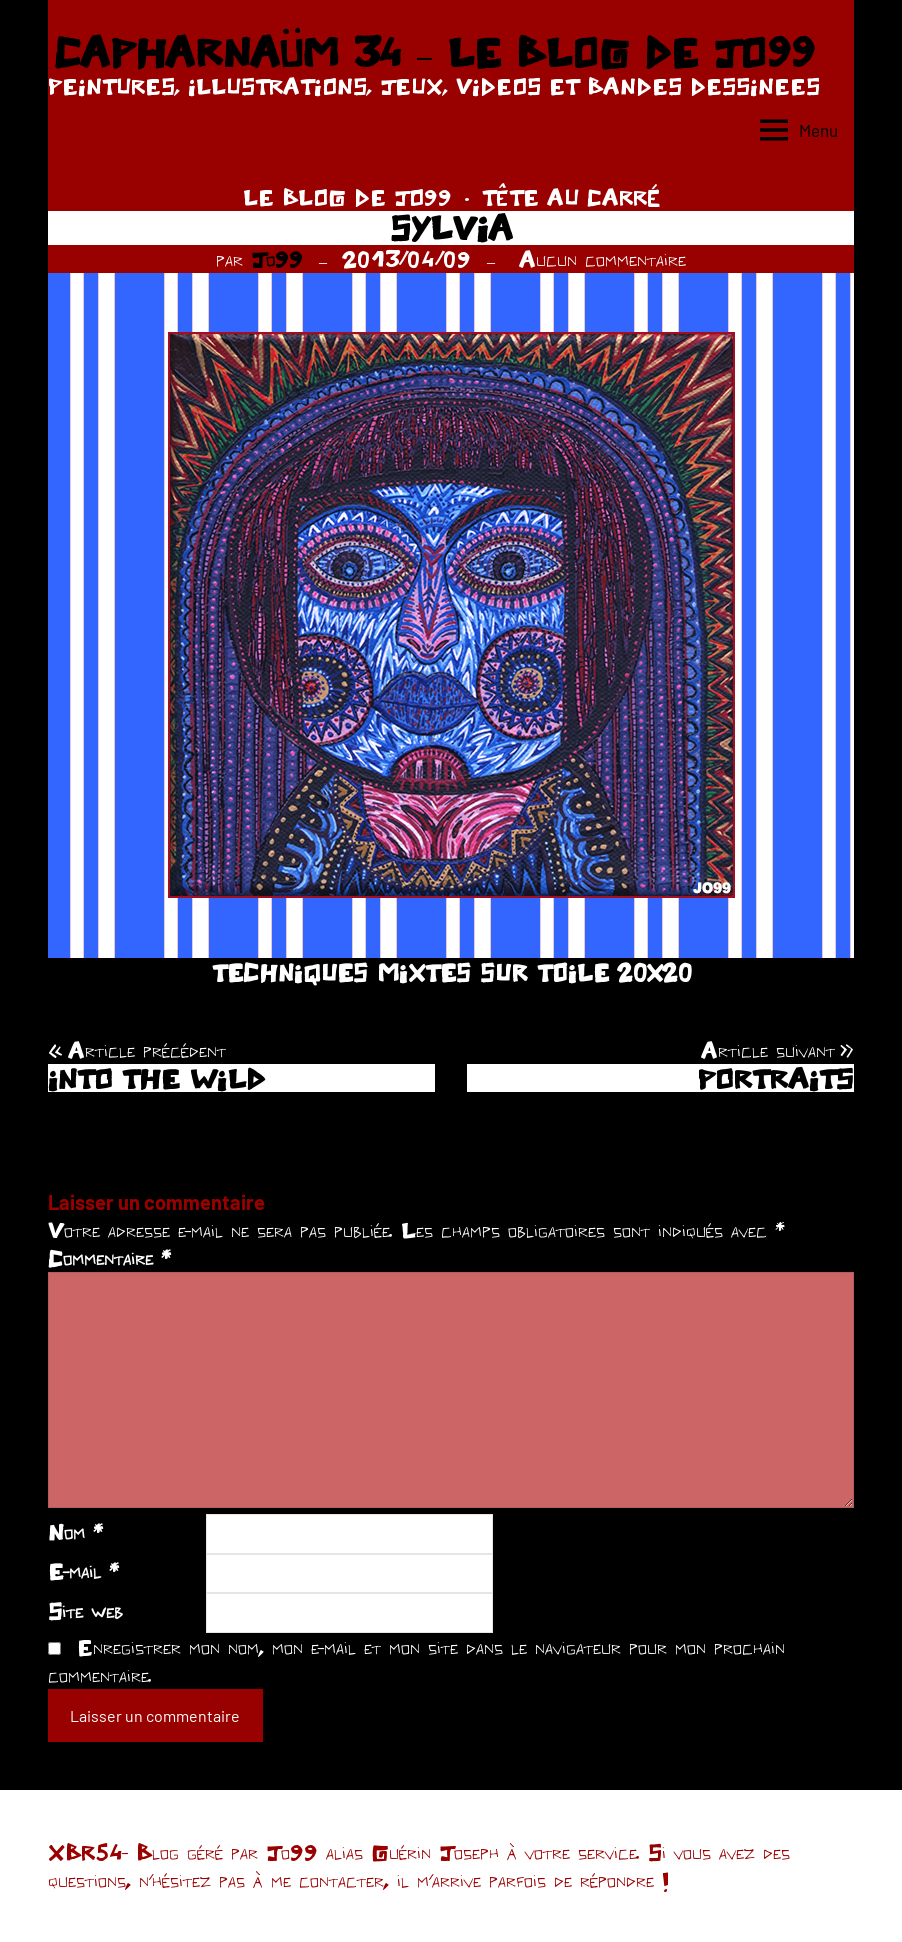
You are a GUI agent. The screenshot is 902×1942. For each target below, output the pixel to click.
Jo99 (277, 259)
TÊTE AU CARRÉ (571, 197)
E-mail (83, 1571)
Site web (85, 1611)
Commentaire (109, 1258)
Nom (75, 1532)
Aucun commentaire (602, 259)
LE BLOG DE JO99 (347, 197)
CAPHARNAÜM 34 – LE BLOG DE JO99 (433, 52)
